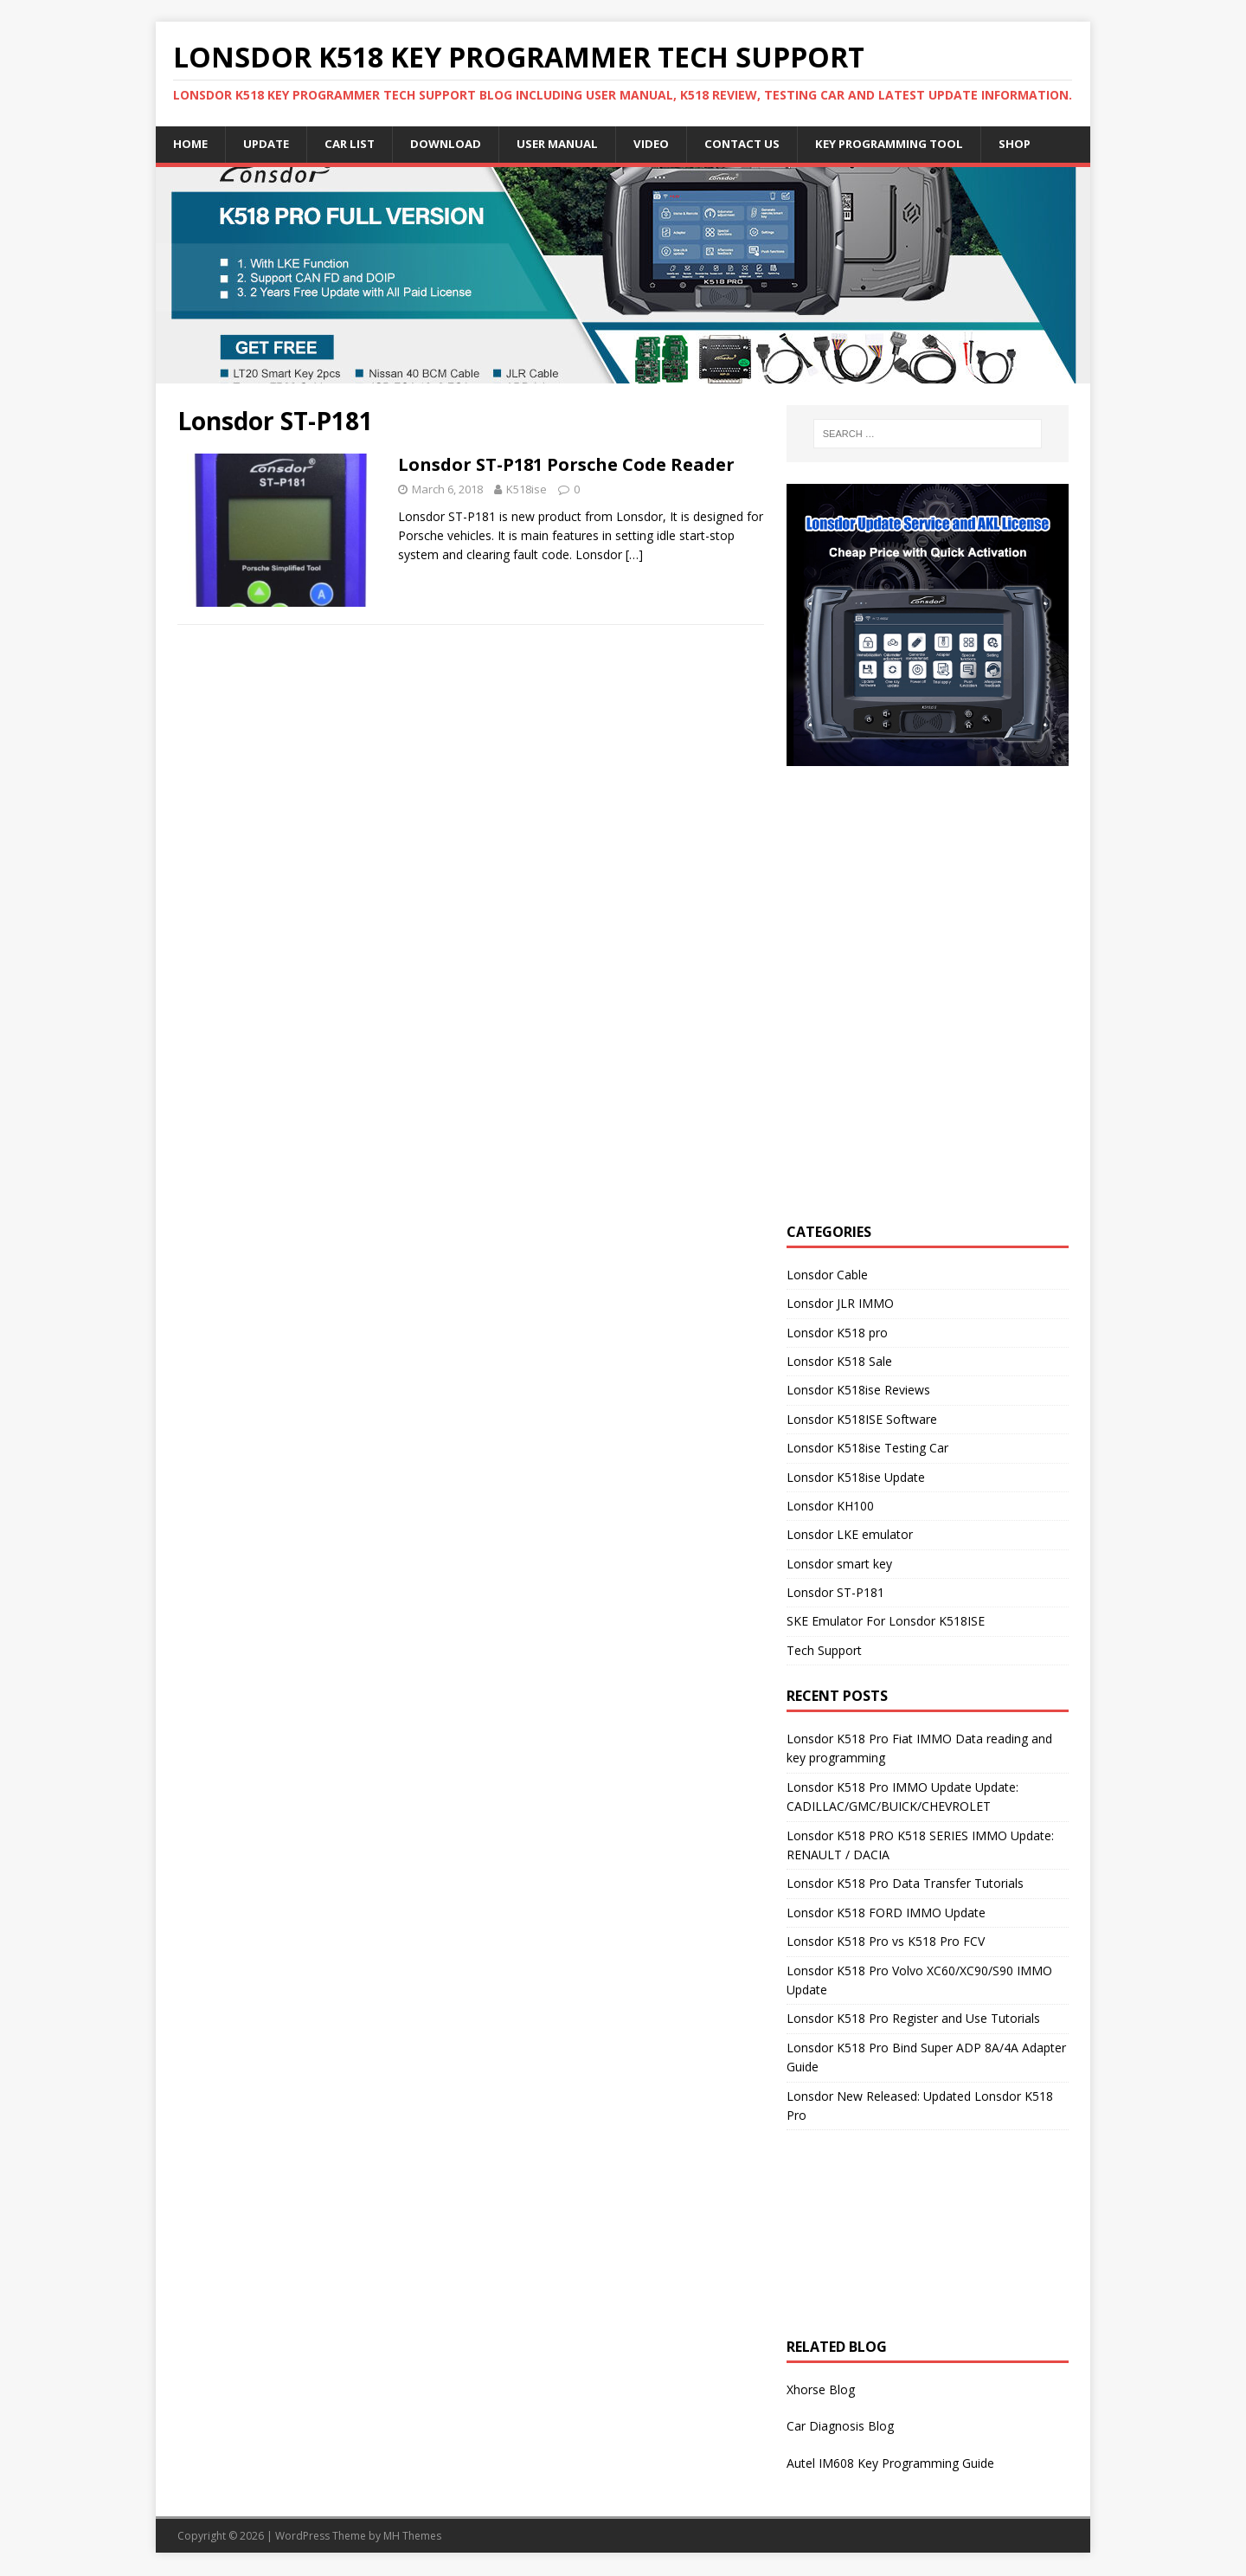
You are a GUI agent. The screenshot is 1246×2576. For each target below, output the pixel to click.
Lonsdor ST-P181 (835, 1593)
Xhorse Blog (821, 2390)
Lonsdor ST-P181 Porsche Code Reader (566, 465)
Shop (1047, 144)
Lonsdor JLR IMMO (840, 1304)
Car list (356, 144)
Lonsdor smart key (839, 1564)
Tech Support (824, 1651)
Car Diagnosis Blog (840, 2427)
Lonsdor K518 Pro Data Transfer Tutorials (905, 1885)
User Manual (571, 144)
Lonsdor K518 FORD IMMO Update (886, 1913)
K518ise (526, 490)
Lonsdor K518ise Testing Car (867, 1448)
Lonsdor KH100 (830, 1506)
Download (455, 144)
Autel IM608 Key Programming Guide (890, 2464)
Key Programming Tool (916, 144)
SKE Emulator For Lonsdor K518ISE (886, 1622)
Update (269, 144)
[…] (634, 556)
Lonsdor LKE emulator (850, 1536)
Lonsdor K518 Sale (839, 1362)
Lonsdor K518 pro (837, 1333)
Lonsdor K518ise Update (856, 1478)
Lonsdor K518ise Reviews (858, 1391)
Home (191, 144)
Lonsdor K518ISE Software (862, 1420)
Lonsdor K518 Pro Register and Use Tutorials (913, 2020)
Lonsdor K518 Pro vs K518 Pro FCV (886, 1942)
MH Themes (412, 2537)
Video (669, 144)
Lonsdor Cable (827, 1275)
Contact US (762, 144)
